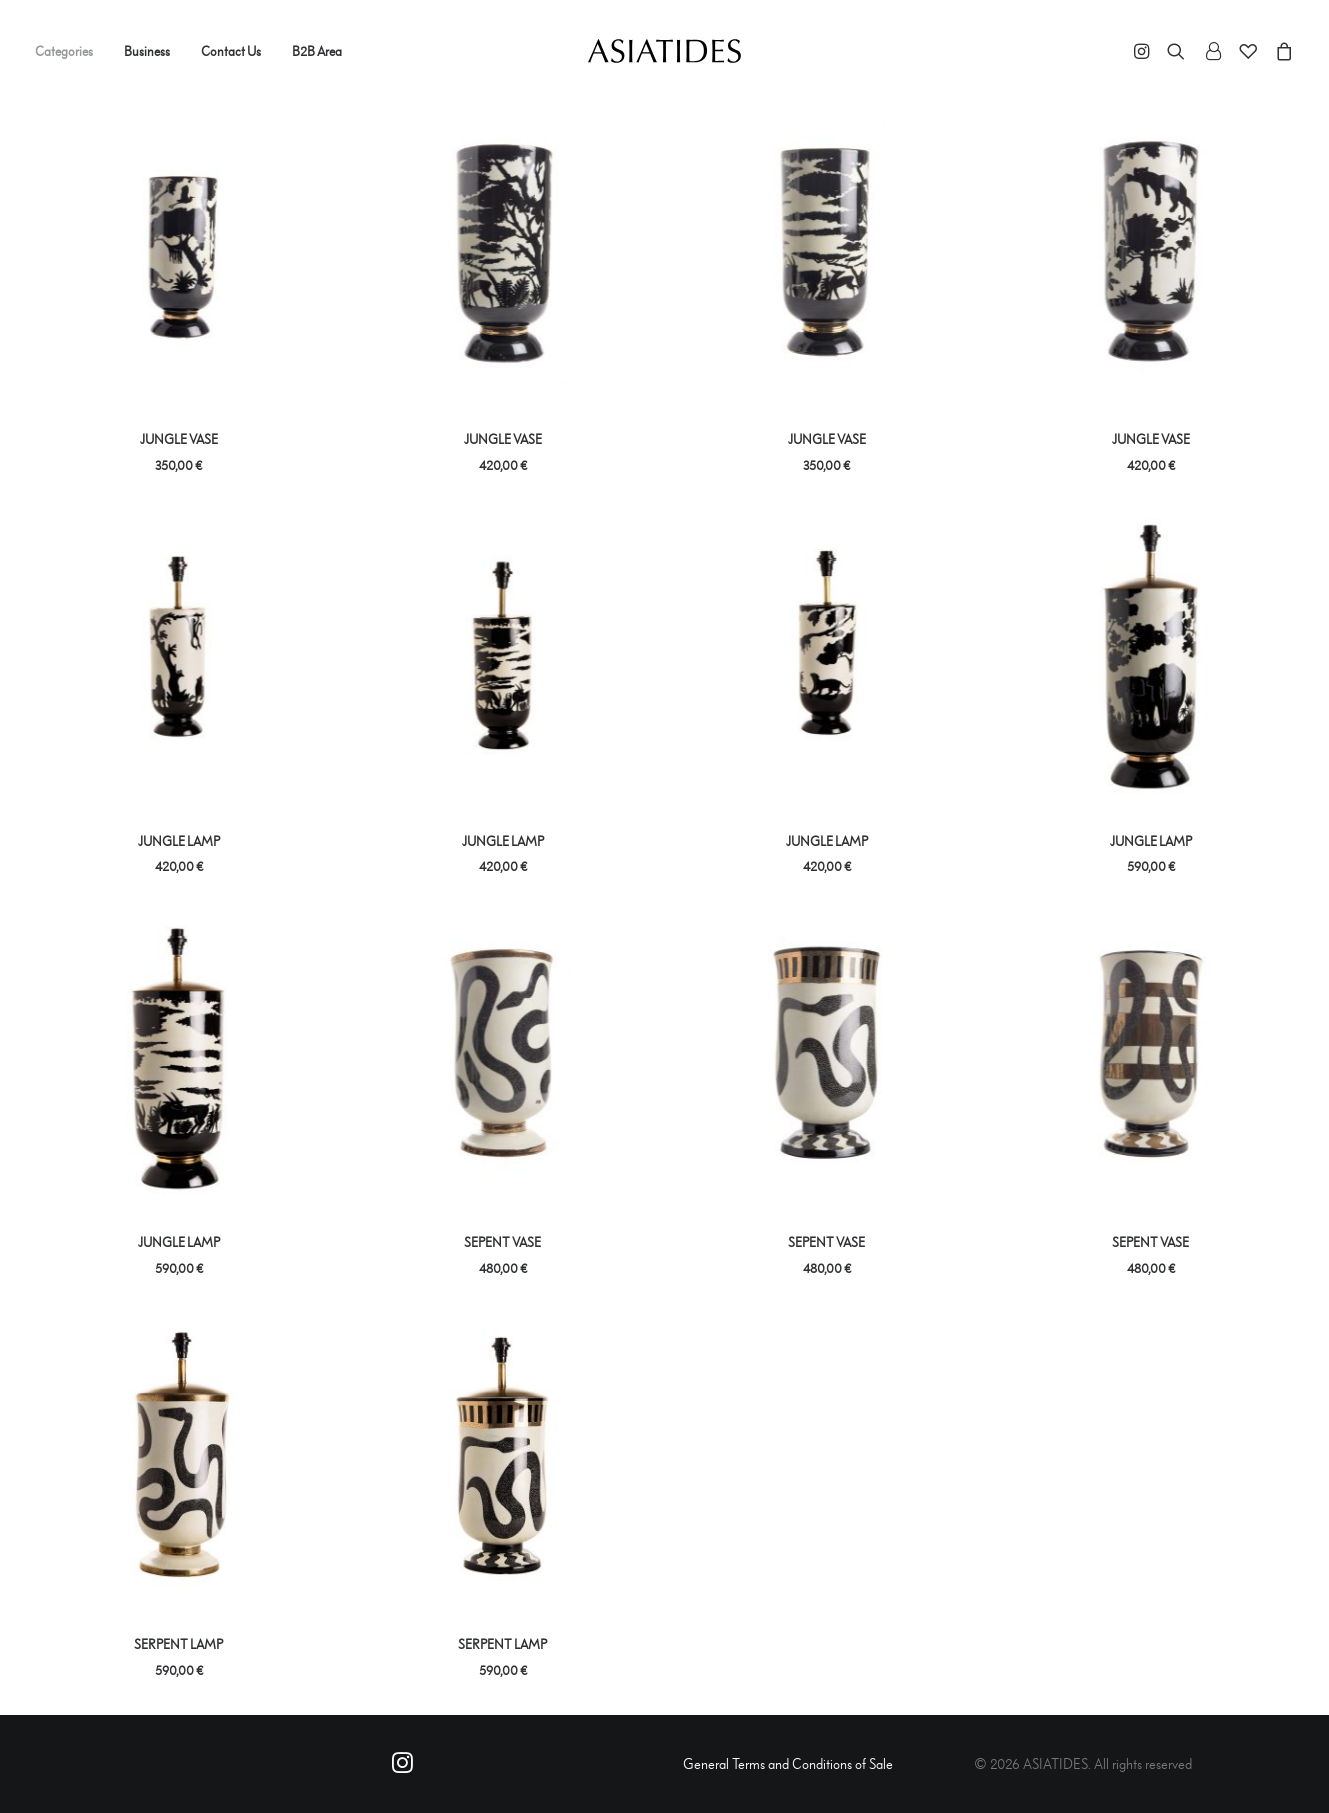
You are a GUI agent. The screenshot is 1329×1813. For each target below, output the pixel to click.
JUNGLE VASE (179, 439)
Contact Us (231, 51)
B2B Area (317, 51)
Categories (64, 51)
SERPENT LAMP (178, 1644)
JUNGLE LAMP (179, 841)
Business (147, 51)
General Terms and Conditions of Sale (788, 1763)
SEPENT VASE (502, 1242)
